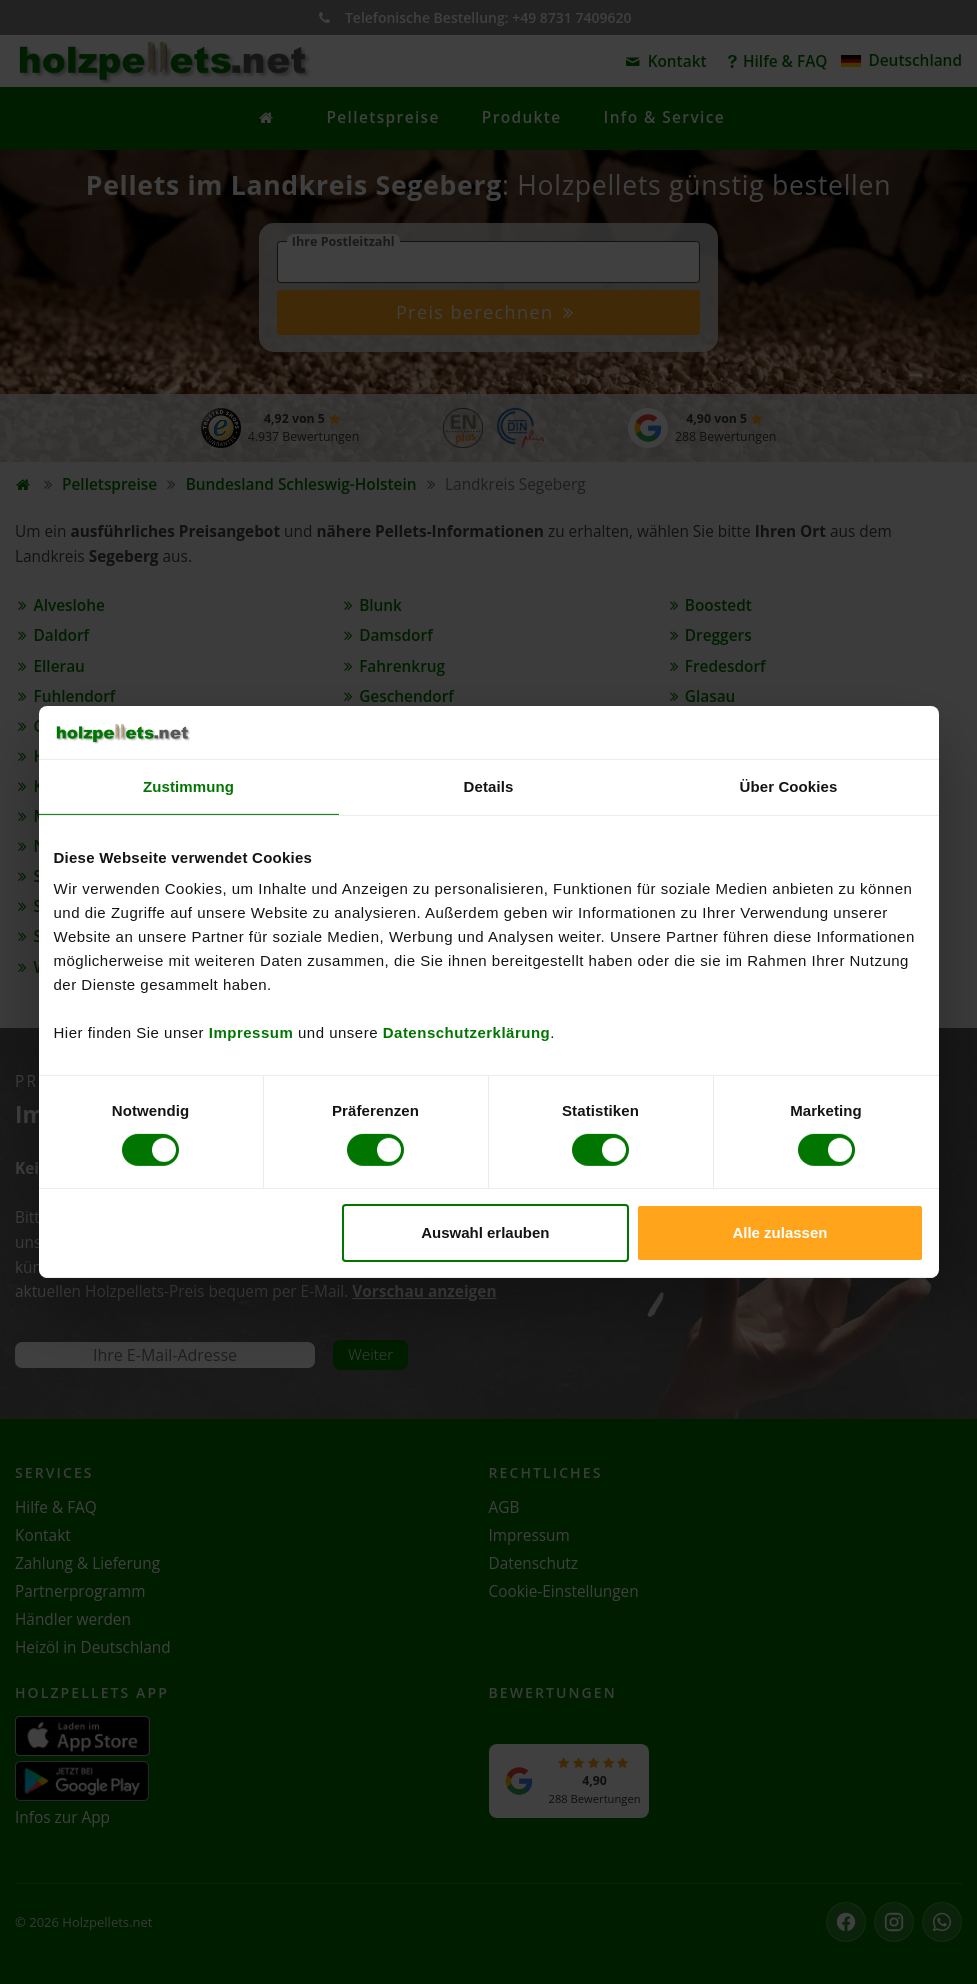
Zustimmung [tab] (188, 785)
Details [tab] (489, 785)
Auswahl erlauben (485, 1232)
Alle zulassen (779, 1232)
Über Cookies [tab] (789, 785)
